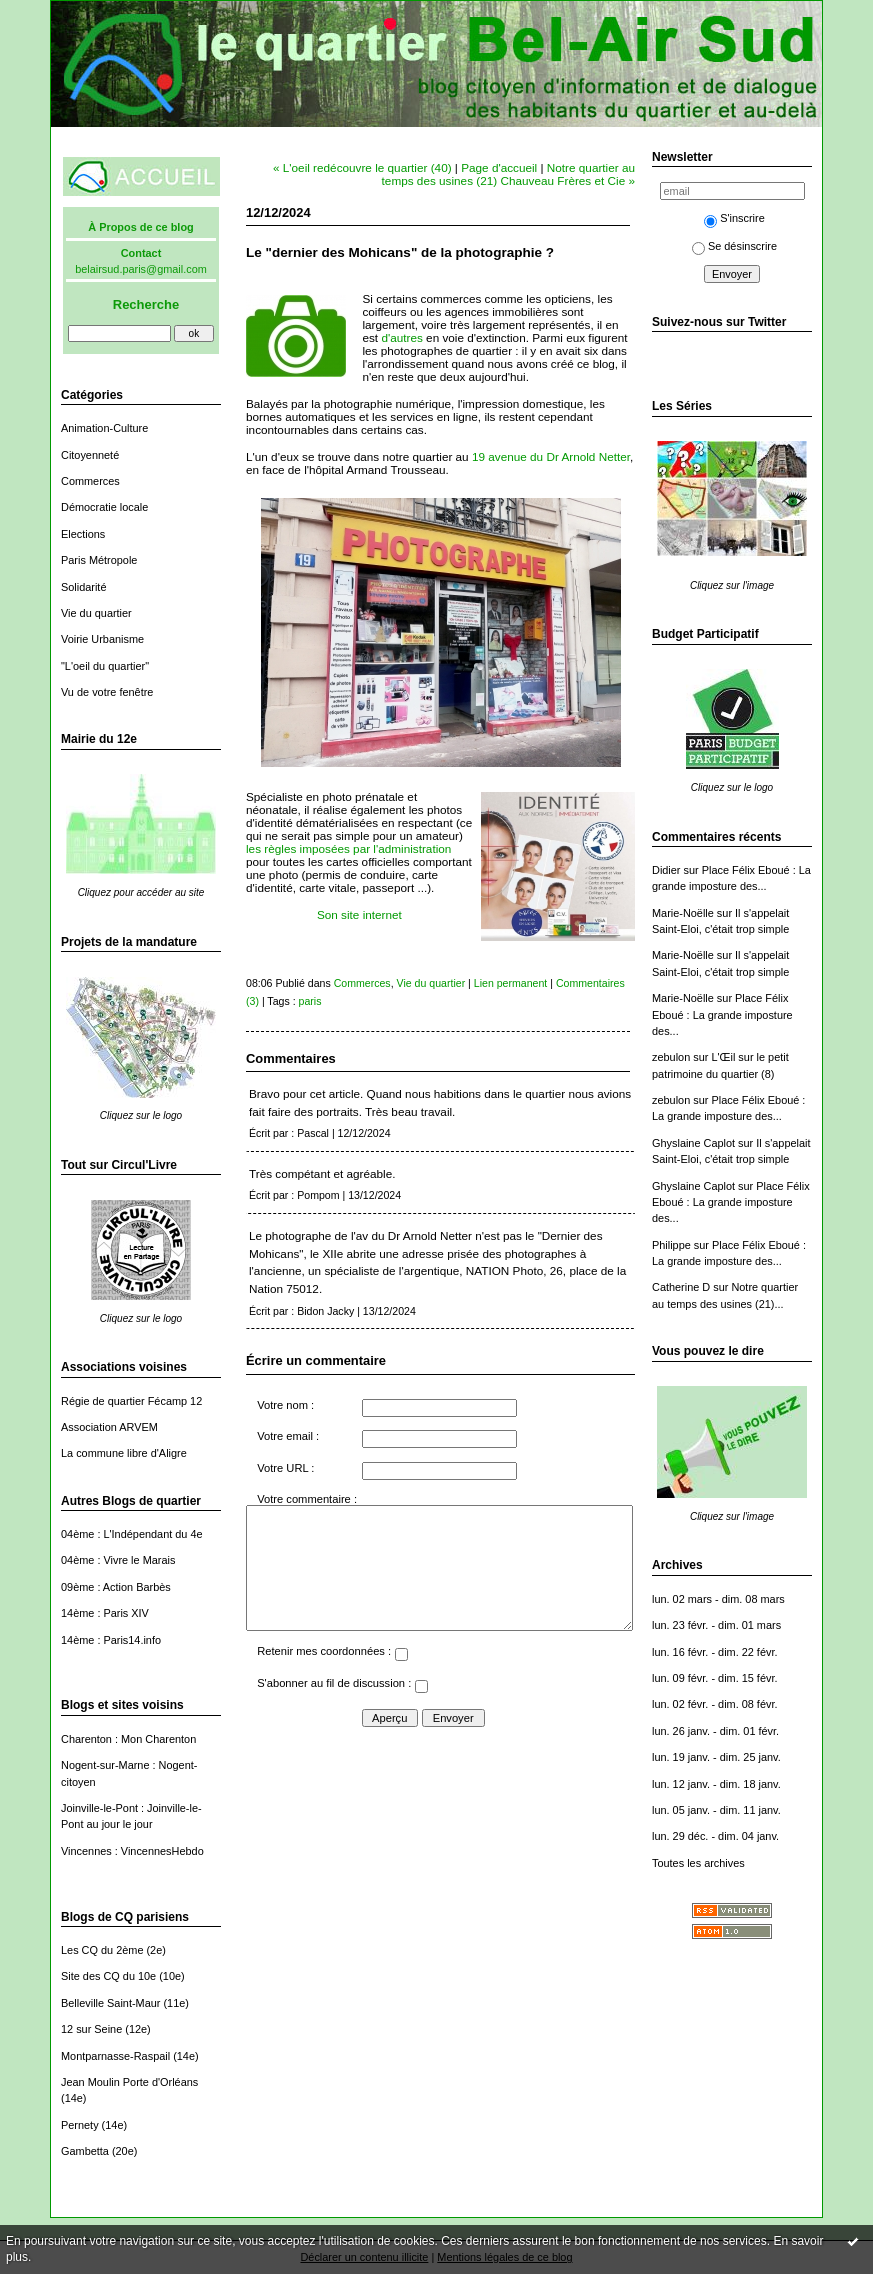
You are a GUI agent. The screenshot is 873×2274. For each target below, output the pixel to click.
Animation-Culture (104, 428)
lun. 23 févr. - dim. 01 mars (716, 1625)
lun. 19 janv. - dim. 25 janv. (716, 1757)
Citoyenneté (90, 455)
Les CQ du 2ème (102, 1950)
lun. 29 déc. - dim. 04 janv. (715, 1836)
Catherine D (681, 1287)
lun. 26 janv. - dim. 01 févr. (715, 1731)
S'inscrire (734, 218)
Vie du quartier (96, 613)
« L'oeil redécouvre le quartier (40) (362, 167)
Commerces (90, 481)
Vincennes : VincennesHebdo (132, 1851)
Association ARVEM (109, 1427)
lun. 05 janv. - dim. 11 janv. (716, 1810)
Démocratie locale (104, 507)
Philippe (671, 1245)
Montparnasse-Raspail (115, 2056)
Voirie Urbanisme (102, 639)
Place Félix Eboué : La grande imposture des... (722, 1014)
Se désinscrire (734, 246)
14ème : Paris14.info (111, 1640)
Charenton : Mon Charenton (128, 1739)
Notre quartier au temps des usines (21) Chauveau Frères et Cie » (508, 174)
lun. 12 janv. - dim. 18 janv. (716, 1784)
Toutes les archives (698, 1863)
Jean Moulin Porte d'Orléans (129, 2082)
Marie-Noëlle (683, 913)
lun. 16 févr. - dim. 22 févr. (714, 1652)
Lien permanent (511, 983)
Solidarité (83, 587)
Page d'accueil (499, 167)
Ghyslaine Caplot (693, 1143)
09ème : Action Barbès (116, 1587)
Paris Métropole (99, 560)
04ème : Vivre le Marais (118, 1560)
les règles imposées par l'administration (348, 848)
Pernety (80, 2125)
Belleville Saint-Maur (110, 2003)
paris (310, 1001)
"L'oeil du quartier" (105, 666)
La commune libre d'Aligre (124, 1453)
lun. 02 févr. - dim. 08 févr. (714, 1704)
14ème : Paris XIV (105, 1613)
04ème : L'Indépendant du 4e (132, 1534)
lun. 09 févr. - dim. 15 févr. (714, 1678)
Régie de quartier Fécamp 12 (131, 1401)
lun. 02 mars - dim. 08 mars (718, 1599)
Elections (83, 534)
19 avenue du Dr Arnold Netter (551, 456)
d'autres (401, 337)
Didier (666, 870)
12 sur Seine (91, 2029)
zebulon (671, 1057)
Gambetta (85, 2151)
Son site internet (359, 914)
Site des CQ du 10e (108, 1976)
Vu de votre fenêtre (107, 692)
